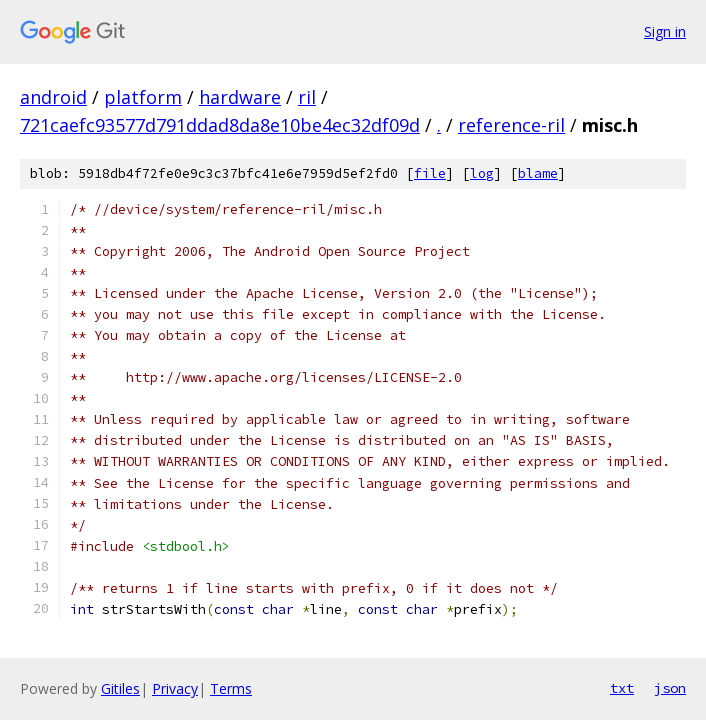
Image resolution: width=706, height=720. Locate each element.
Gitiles (120, 688)
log (482, 173)
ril (307, 97)
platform (143, 97)
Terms (231, 688)
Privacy (175, 688)
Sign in (665, 31)
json (670, 688)
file (430, 173)
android (53, 97)
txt (622, 688)
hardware (240, 97)
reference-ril (511, 125)
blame (538, 173)
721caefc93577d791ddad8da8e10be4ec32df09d (220, 125)
